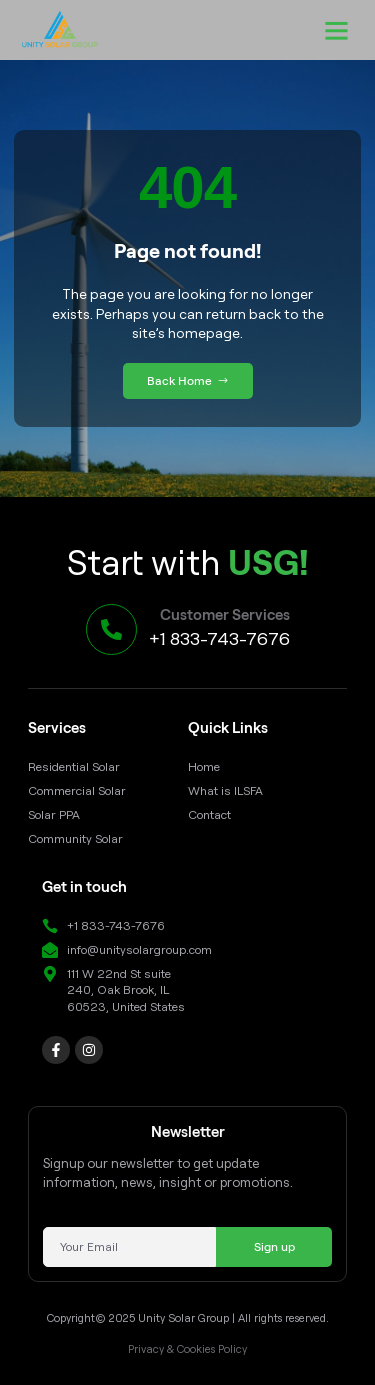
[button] (337, 30)
